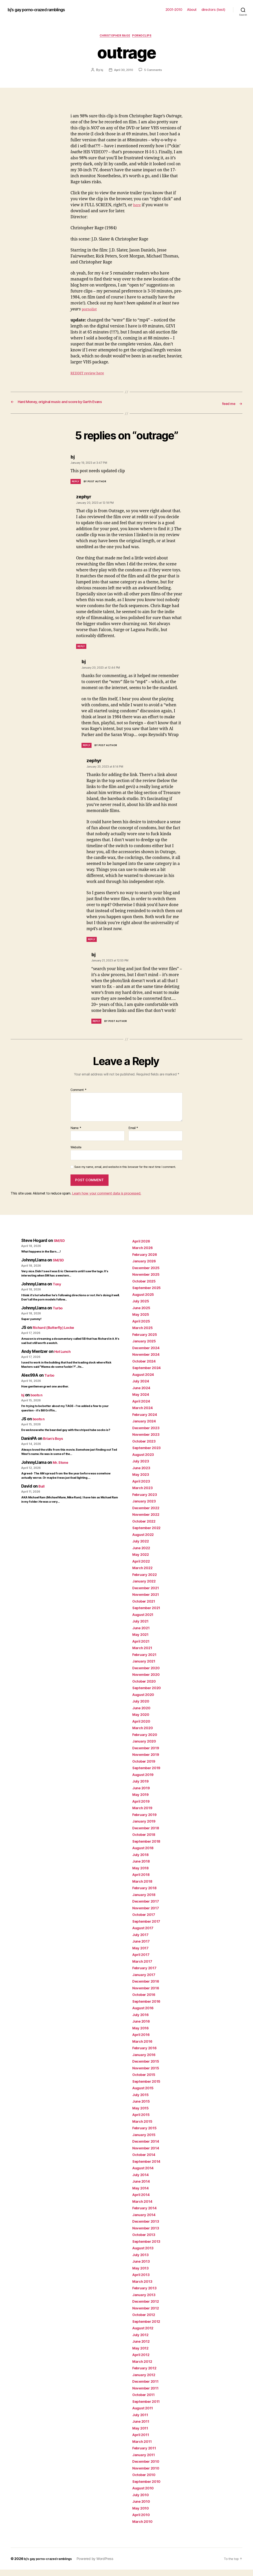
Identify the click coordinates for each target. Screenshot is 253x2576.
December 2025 (148, 1274)
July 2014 (141, 2181)
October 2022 (145, 1527)
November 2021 (147, 1600)
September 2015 (148, 2087)
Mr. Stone (61, 1468)
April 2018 (142, 1880)
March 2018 (143, 1887)
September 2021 (148, 1614)
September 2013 (148, 2247)
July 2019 (141, 1787)
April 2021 (142, 1647)
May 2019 (141, 1800)
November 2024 (148, 1360)
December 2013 (147, 2227)
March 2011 (143, 2447)
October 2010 (145, 2481)
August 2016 (144, 2014)
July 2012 (141, 2341)
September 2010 (148, 2487)
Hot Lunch (63, 1357)
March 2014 (143, 2207)
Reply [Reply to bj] (75, 487)
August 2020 (145, 1700)
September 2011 (148, 2407)
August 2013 (144, 2254)
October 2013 (145, 2241)
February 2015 (146, 2134)
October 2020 (145, 1687)
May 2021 (141, 1640)
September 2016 (148, 2007)
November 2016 (147, 1994)
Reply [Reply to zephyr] (81, 652)
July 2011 (141, 2421)
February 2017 (146, 1974)
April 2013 (142, 2281)
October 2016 (145, 2000)
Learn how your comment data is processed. (106, 1200)
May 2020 (142, 1720)
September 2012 (148, 2327)
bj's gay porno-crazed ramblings (42, 9)
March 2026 (143, 1254)
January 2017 (145, 1981)
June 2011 (142, 2427)
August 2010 (144, 2494)
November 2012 (147, 2314)
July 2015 (141, 2101)
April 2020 (142, 1727)
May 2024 (142, 1400)
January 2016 (145, 2061)
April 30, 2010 (123, 71)
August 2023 (145, 1460)
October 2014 (145, 2160)
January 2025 (145, 1347)
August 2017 (144, 1934)
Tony (57, 1290)
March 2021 (143, 1654)
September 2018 (148, 1847)
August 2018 (144, 1854)
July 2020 (142, 1707)
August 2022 (145, 1540)
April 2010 (142, 2521)
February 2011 (146, 2454)
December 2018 (147, 1834)
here (137, 206)
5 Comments (154, 71)
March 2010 (143, 2527)
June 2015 (142, 2107)
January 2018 (145, 1901)
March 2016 (143, 2047)
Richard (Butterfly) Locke (56, 1333)
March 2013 (143, 2287)
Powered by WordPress (101, 2565)
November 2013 (147, 2234)
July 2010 (141, 2501)
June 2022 (142, 1554)
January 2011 (145, 2461)
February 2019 (146, 1820)
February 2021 (146, 1660)
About (192, 10)
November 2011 (147, 2394)
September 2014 (148, 2167)
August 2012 (144, 2334)
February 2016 (146, 2054)
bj (100, 71)
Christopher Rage (114, 36)
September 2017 (148, 1927)
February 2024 (146, 1420)
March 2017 (143, 1967)
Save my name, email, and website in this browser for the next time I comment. (125, 1173)
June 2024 (142, 1394)
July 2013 (141, 2261)
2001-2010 (174, 10)
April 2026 (142, 1247)
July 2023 (142, 1467)
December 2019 (147, 1754)
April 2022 (142, 1567)
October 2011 (145, 2401)
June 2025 (142, 1314)
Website (76, 1153)
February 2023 (146, 1500)
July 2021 (141, 1627)
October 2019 (145, 1767)
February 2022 (146, 1580)
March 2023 (143, 1494)
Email (133, 1134)
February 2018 (146, 1894)
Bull (42, 1492)
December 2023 (148, 1434)
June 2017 (142, 1947)
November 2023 (148, 1440)
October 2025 (145, 1287)
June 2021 (142, 1634)
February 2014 (146, 2214)
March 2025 (143, 1334)
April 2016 (142, 2040)
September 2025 (148, 1294)
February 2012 (146, 2374)
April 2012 (142, 2361)
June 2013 (142, 2267)
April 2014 (142, 2201)
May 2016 (141, 2034)
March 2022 (143, 1574)
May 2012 (141, 2354)
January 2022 (145, 1587)
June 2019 (142, 1794)
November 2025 (148, 1280)
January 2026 (145, 1267)
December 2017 (147, 1907)
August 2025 (145, 1300)
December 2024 (148, 1354)
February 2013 (146, 2294)
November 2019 (147, 1760)
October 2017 (145, 1920)
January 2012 (145, 2381)
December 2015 (147, 2067)
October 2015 (145, 2080)
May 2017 (141, 1954)
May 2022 (141, 1560)
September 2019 (148, 1774)
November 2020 (148, 1680)
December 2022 (148, 1514)
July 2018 (141, 1861)
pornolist (90, 310)
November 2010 (147, 2474)
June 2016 (142, 2027)
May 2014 (141, 2194)
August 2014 (144, 2174)
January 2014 (145, 2221)
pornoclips (144, 36)
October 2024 (145, 1367)
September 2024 (148, 1374)
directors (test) (213, 10)
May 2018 (141, 1874)
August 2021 (144, 1620)
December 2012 (147, 2307)
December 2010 (147, 2467)
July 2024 (142, 1387)
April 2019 (142, 1807)
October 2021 (145, 1607)
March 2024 (143, 1414)
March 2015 (143, 2127)
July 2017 (141, 1941)
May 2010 (141, 2514)
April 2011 (142, 2441)
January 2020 (145, 1747)
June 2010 (142, 2507)
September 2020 (148, 1694)
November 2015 (147, 2074)
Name (75, 1134)
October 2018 (145, 1840)
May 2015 (141, 2114)
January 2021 (145, 1667)
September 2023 (148, 1454)
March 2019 (143, 1814)
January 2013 (145, 2301)
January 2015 (145, 2141)
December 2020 (148, 1674)
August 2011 (144, 2414)
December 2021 (147, 1594)
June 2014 (142, 2187)
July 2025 (142, 1307)
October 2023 (145, 1447)
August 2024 (145, 1380)
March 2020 (143, 1734)
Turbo (58, 1314)
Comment (78, 1096)
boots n (38, 1401)
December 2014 (147, 2147)
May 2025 (141, 1320)
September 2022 (148, 1534)
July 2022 (142, 1547)
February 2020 (146, 1740)
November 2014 (147, 2154)
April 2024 (142, 1407)
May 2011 (141, 2434)
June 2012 (142, 2347)
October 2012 (145, 2321)
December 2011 (147, 2387)
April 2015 (142, 2120)
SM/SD (60, 1246)
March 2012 (143, 2367)
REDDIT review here (90, 374)
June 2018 (142, 1867)
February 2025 (146, 1340)
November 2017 (147, 1914)
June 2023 (142, 1474)
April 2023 (142, 1487)
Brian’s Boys (54, 1444)
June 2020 (142, 1714)
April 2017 (142, 1960)
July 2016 (141, 2021)
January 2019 (145, 1827)
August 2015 (144, 2094)
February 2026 (146, 1260)
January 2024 (145, 1427)
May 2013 (141, 2274)
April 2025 (142, 1327)
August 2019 (144, 1780)
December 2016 (147, 1987)
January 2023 (145, 1507)
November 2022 (148, 1520)
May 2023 (141, 1480)
